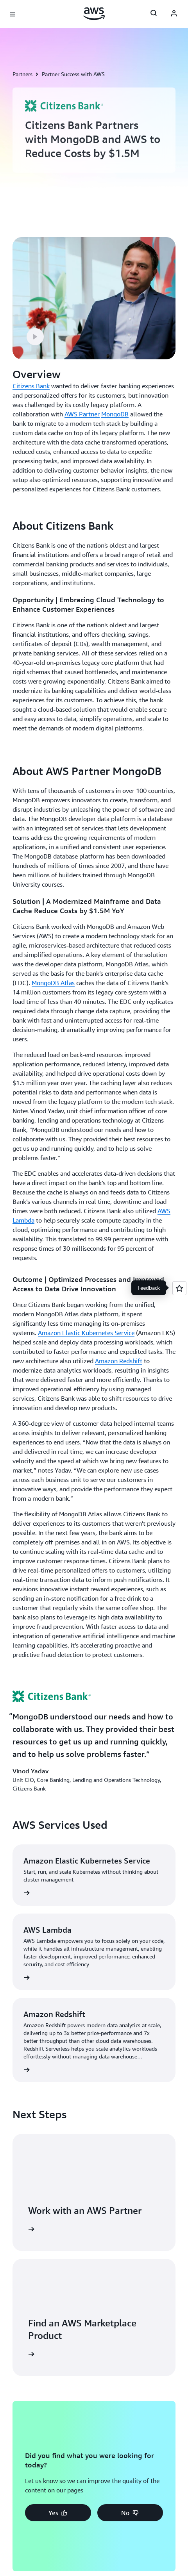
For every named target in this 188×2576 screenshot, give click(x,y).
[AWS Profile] (174, 14)
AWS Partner (82, 414)
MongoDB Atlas (53, 983)
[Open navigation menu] (12, 14)
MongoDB (115, 414)
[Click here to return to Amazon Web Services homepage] (94, 13)
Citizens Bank (31, 386)
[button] (35, 336)
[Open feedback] (179, 1288)
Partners (22, 74)
